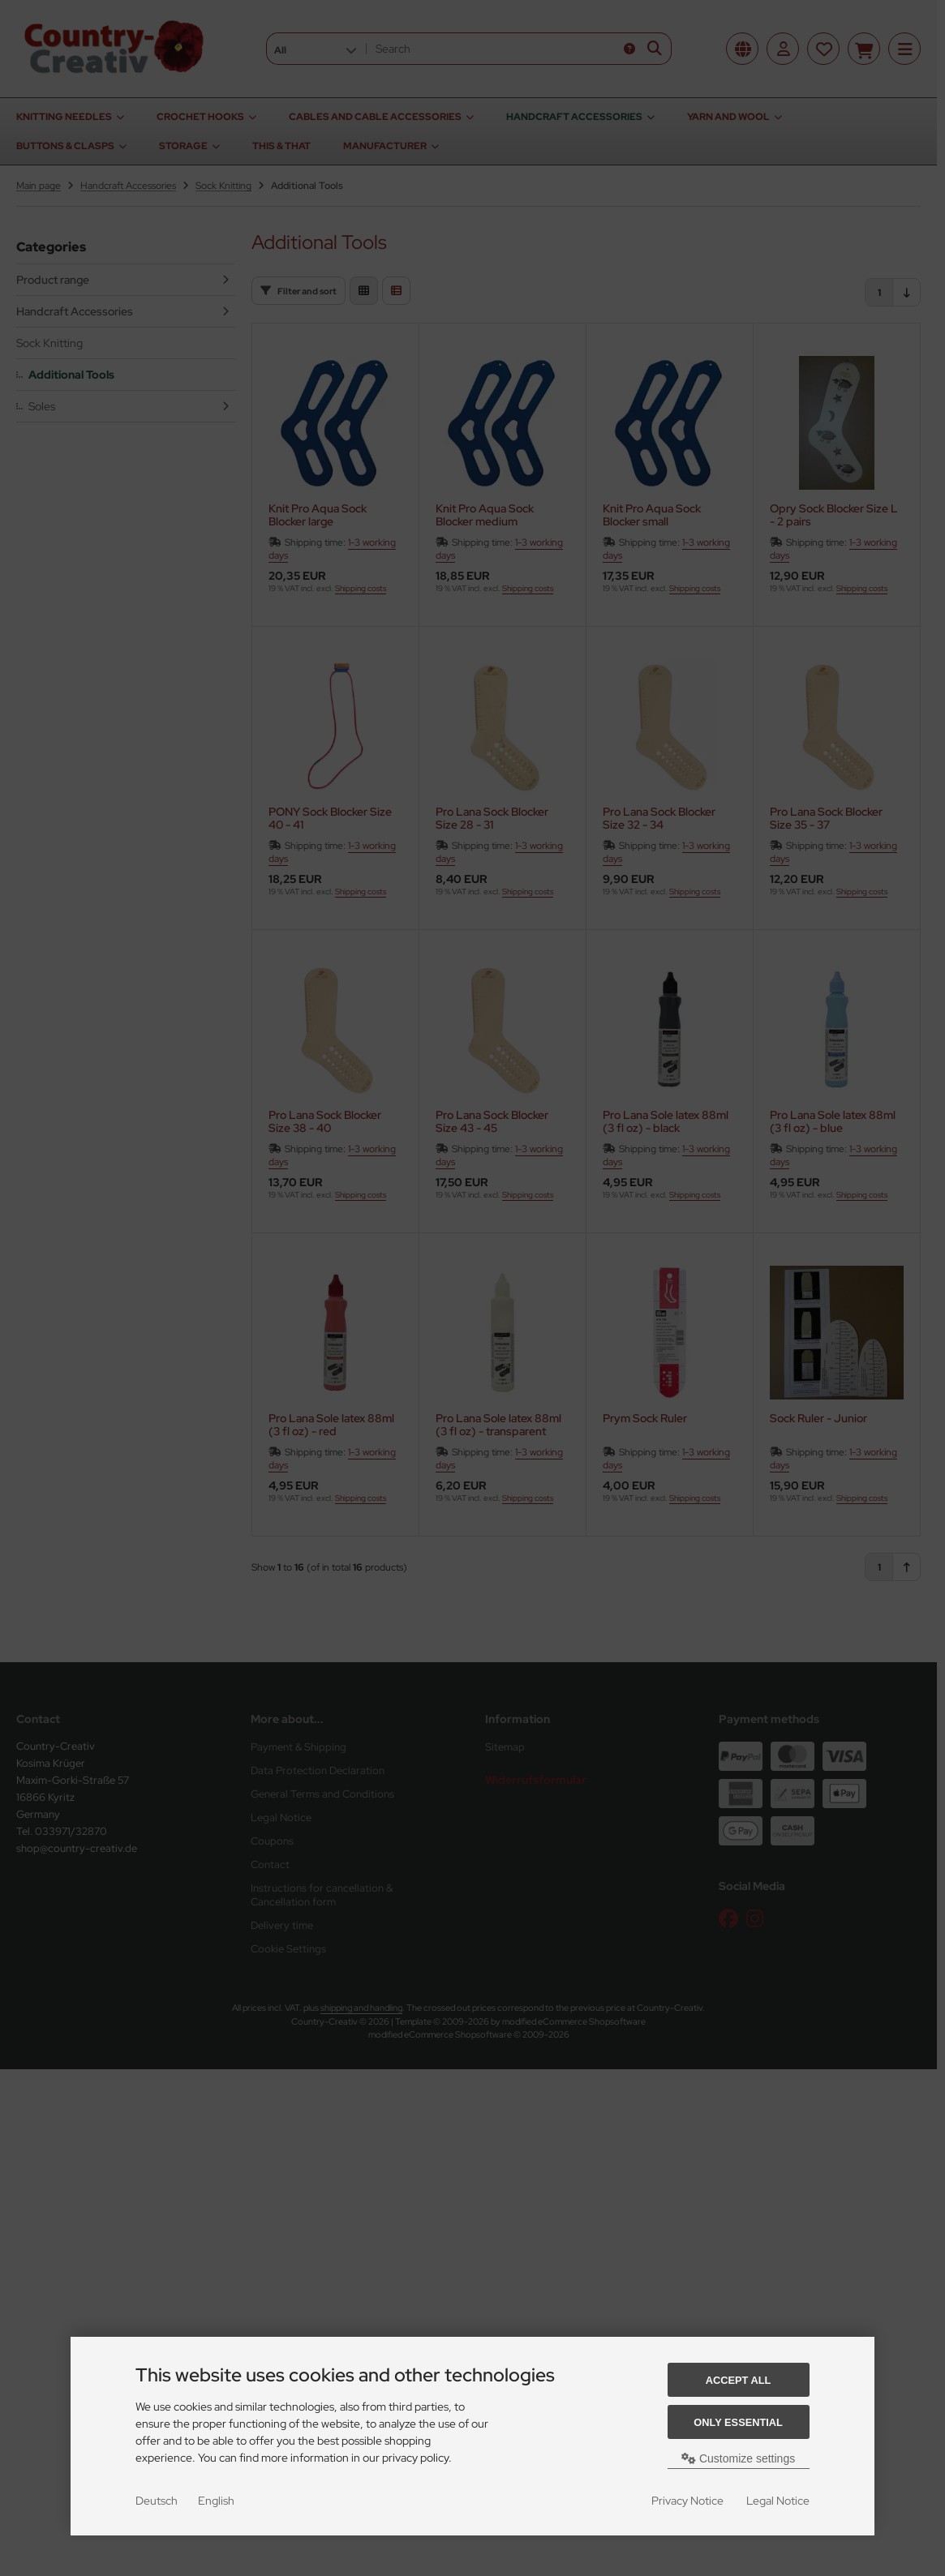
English (216, 2500)
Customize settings (738, 2458)
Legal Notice (778, 2500)
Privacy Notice (687, 2500)
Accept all (738, 2380)
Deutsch (156, 2500)
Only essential (738, 2422)
